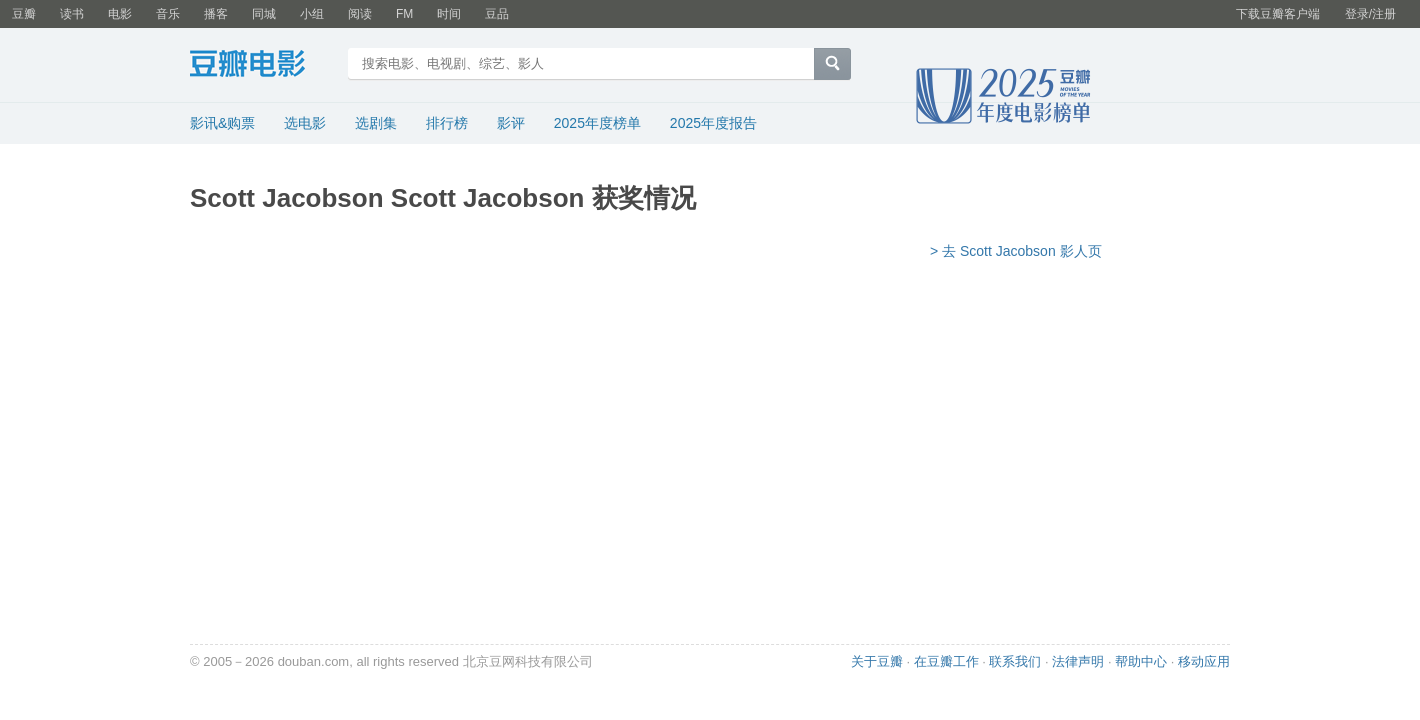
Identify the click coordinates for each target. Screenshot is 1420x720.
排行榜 (447, 123)
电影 (120, 14)
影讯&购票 (222, 123)
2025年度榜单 (597, 123)
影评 (511, 123)
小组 (312, 14)
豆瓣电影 (262, 66)
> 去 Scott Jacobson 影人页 (1016, 251)
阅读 (360, 14)
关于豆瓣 (877, 661)
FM (404, 14)
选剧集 (376, 123)
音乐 (168, 14)
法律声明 (1078, 661)
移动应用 (1204, 661)
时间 (449, 14)
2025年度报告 (713, 123)
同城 (264, 14)
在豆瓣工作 (946, 661)
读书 (72, 14)
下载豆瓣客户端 (1278, 14)
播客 (216, 14)
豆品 (497, 14)
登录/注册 (1370, 14)
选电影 (305, 123)
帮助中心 (1141, 661)
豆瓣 (24, 14)
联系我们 (1015, 661)
